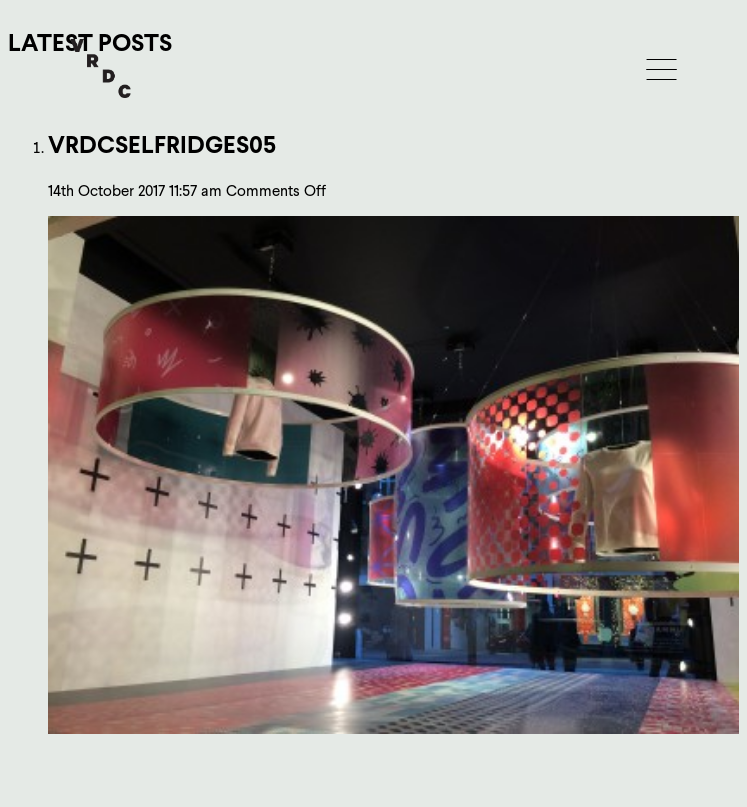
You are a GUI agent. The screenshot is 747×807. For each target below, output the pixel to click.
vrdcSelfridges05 (162, 144)
